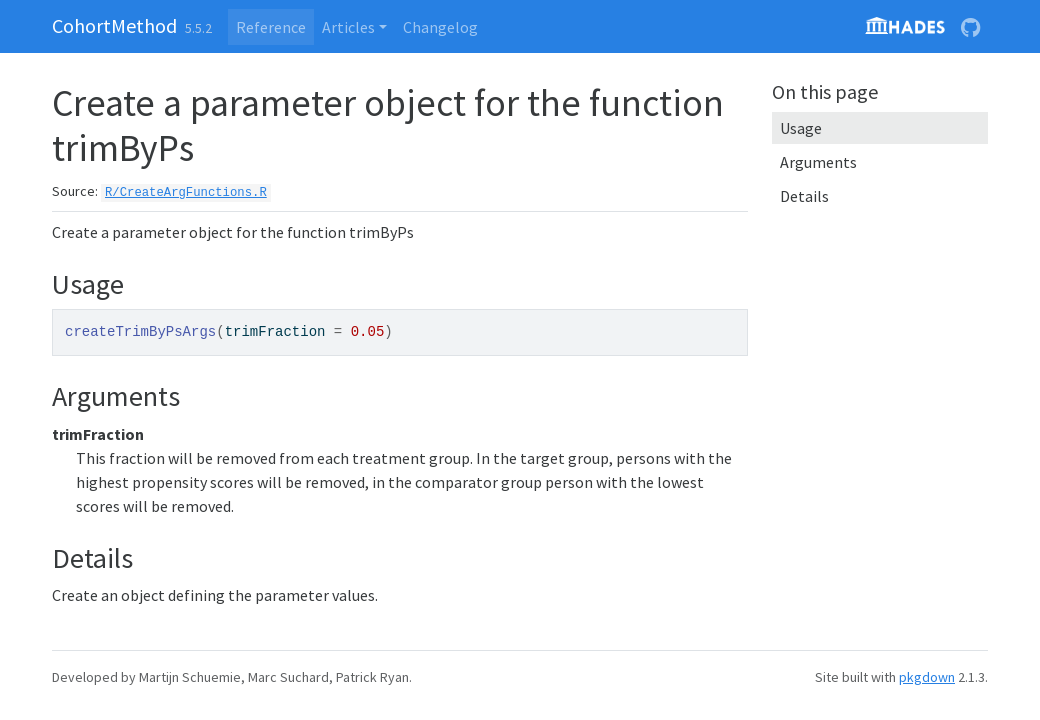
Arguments (818, 162)
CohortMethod (114, 25)
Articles (348, 27)
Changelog (440, 27)
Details (804, 196)
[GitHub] (970, 27)
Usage (801, 128)
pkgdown (927, 677)
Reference (271, 27)
